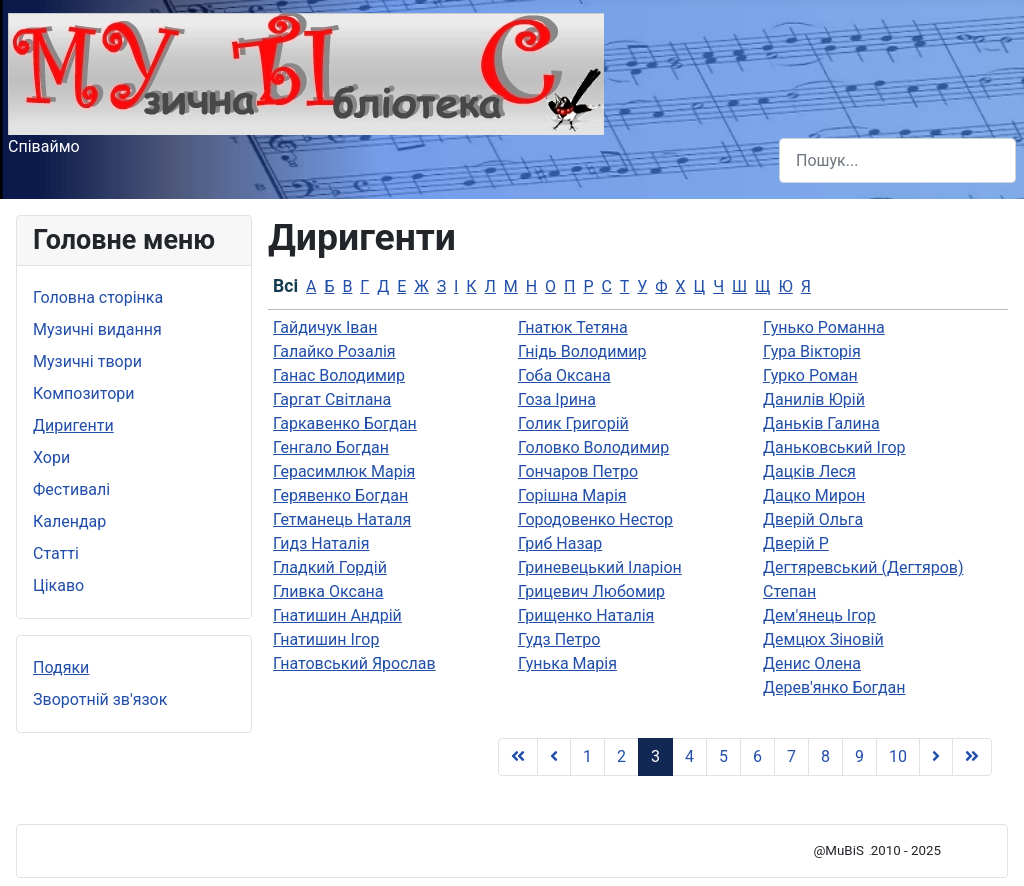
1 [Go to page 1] (587, 756)
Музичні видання (97, 329)
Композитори (84, 393)
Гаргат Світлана (332, 399)
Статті (56, 553)
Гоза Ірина (557, 399)
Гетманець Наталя (342, 519)
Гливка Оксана (328, 591)
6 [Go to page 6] (757, 756)
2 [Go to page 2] (621, 756)
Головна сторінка (98, 297)
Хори (51, 457)
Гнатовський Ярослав (354, 663)
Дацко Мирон (814, 495)
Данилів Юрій (814, 399)
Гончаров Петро (578, 471)
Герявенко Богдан (340, 495)
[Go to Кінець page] (972, 757)
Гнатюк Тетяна (573, 327)
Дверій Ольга (813, 519)
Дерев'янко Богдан (834, 687)
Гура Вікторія (812, 351)
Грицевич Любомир (591, 591)
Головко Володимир (593, 447)
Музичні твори (87, 361)
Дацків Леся (809, 471)
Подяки (61, 667)
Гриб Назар (560, 543)
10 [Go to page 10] (898, 756)
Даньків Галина (821, 423)
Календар (69, 521)
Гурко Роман (810, 375)
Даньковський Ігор (834, 447)
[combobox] (897, 160)
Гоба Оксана (564, 375)
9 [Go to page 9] (859, 756)
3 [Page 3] (655, 756)
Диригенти (73, 425)
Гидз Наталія (321, 543)
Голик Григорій (573, 423)
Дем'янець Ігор (819, 615)
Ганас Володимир (339, 375)
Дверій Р (796, 543)
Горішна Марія (572, 495)
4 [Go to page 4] (689, 756)
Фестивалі (71, 489)
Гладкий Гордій (330, 567)
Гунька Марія (567, 663)
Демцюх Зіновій (823, 639)
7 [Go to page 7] (791, 756)
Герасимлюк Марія (344, 471)
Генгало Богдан (331, 447)
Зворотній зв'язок (100, 699)
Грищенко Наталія (586, 615)
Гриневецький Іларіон (600, 567)
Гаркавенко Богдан (345, 423)
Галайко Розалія (334, 351)
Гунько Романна (824, 327)
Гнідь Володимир (582, 351)
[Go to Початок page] (518, 757)
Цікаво (58, 585)
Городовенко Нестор (595, 519)
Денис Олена (812, 663)
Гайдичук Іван (325, 327)
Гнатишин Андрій (337, 615)
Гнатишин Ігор (326, 639)
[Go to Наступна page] (936, 757)
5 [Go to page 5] (723, 756)
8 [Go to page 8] (825, 756)
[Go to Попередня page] (554, 757)
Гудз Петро (559, 639)
